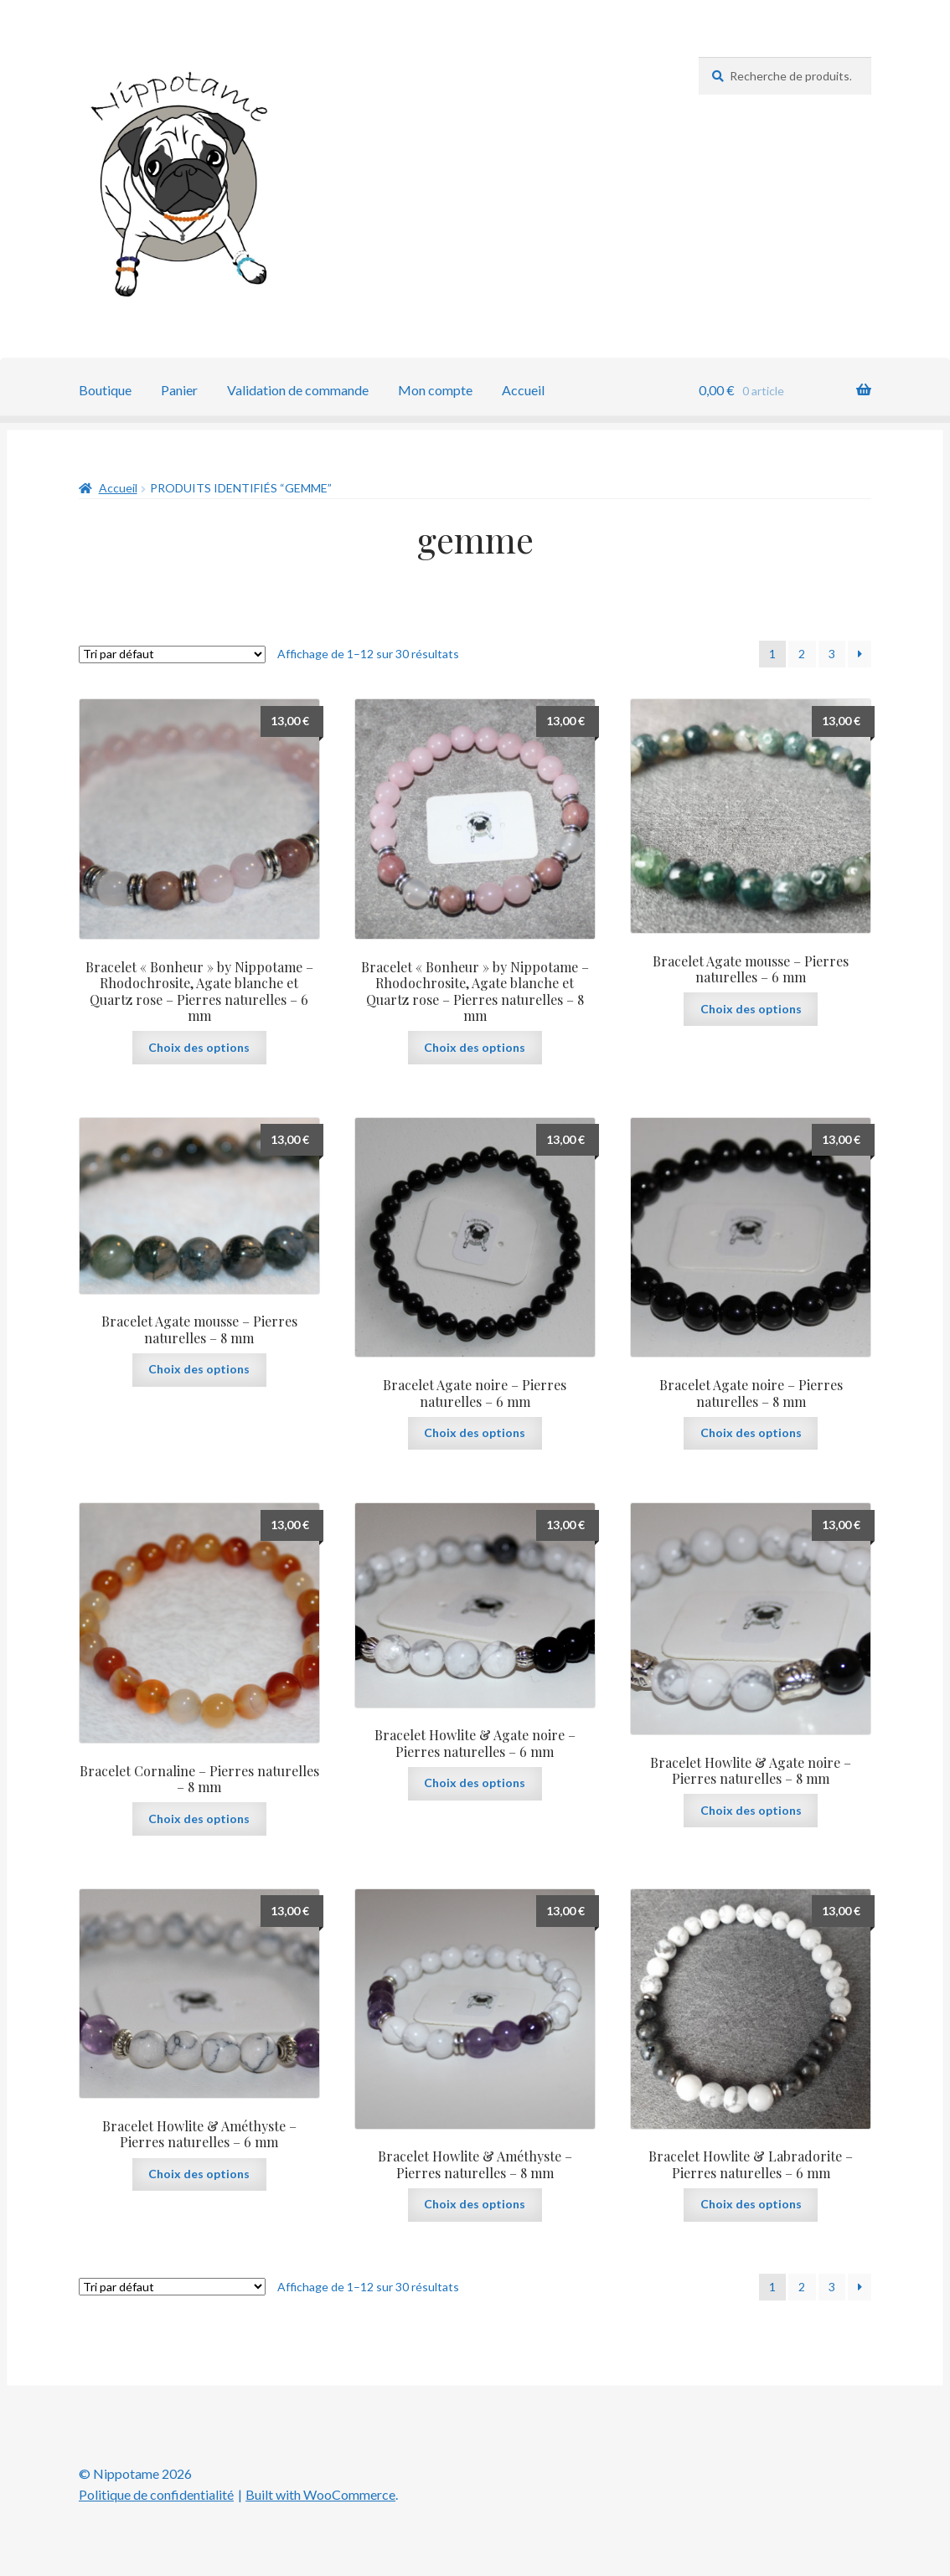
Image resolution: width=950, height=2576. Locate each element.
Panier (179, 390)
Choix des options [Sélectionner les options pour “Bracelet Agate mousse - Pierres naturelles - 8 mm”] (199, 1369)
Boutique (105, 390)
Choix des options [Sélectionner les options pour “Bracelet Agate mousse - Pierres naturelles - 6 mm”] (751, 1009)
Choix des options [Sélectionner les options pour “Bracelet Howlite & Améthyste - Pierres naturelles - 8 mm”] (474, 2204)
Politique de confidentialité (156, 2494)
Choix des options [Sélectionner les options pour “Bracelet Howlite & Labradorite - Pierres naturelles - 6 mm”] (751, 2204)
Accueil (523, 390)
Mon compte (435, 390)
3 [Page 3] (832, 654)
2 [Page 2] (801, 654)
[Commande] (172, 654)
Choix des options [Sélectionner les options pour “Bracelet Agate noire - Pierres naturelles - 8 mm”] (751, 1432)
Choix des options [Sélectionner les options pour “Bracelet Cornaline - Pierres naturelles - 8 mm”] (199, 1818)
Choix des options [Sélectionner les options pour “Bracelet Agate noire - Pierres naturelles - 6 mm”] (474, 1432)
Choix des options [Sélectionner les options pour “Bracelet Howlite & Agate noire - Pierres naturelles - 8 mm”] (751, 1810)
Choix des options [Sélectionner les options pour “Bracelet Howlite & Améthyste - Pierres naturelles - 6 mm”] (199, 2173)
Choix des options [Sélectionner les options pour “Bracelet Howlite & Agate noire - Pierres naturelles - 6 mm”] (474, 1782)
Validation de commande (298, 390)
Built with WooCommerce (320, 2494)
